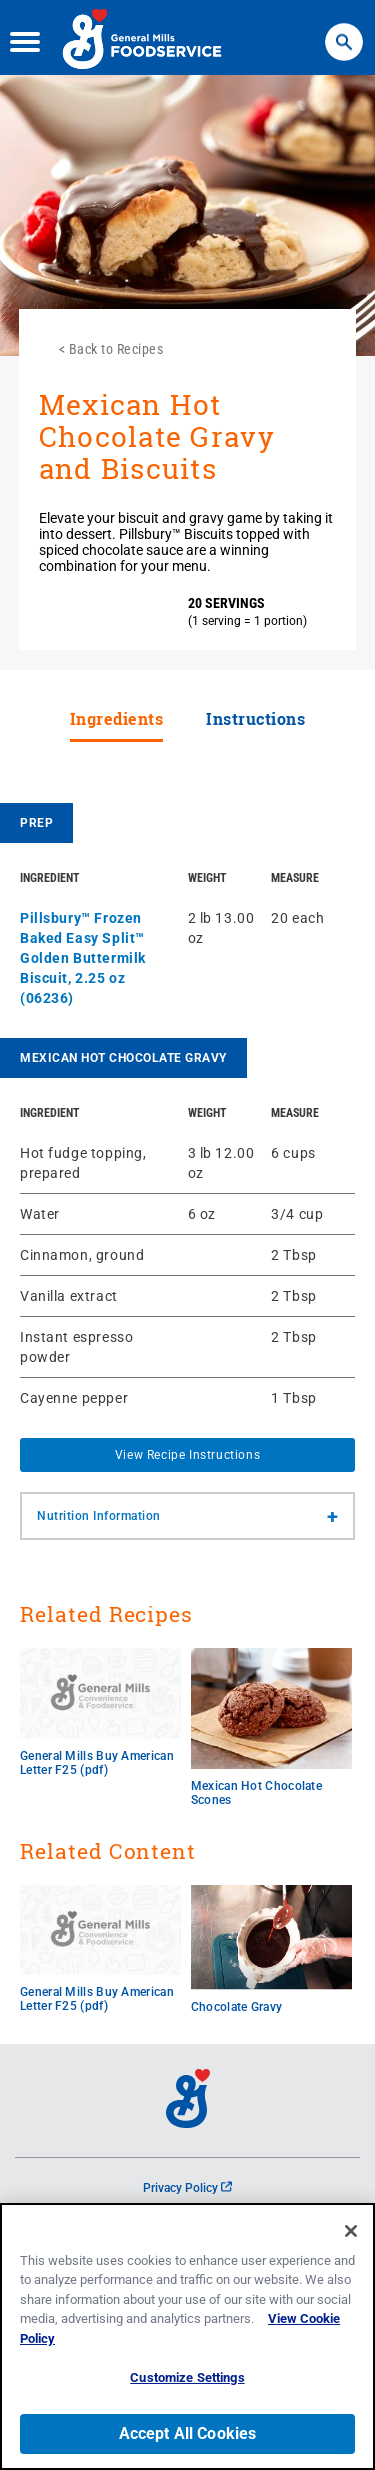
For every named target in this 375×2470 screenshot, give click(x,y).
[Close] (351, 2234)
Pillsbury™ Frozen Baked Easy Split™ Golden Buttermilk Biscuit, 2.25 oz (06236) (83, 958)
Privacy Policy (187, 2188)
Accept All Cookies (188, 2437)
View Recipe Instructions (187, 1455)
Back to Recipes (116, 349)
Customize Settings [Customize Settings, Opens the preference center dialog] (187, 2381)
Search (343, 30)
